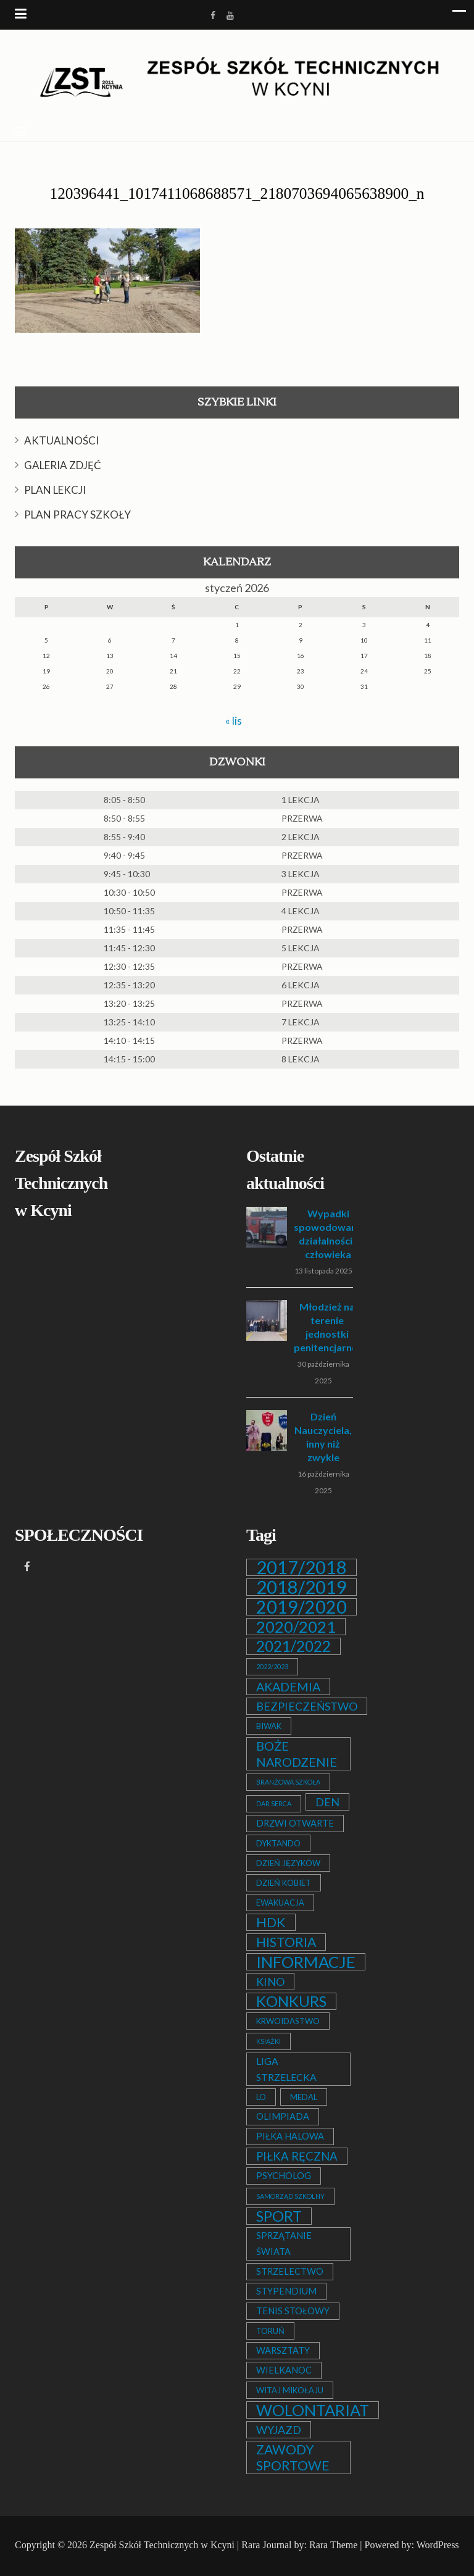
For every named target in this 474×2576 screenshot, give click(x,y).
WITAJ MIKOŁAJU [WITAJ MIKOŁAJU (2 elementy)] (289, 2390)
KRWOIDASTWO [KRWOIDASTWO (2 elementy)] (288, 2021)
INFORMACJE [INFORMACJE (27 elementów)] (306, 1961)
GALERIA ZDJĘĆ (62, 465)
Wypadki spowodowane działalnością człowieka (328, 1233)
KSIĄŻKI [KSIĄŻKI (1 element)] (268, 2041)
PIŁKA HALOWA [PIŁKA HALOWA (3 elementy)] (290, 2136)
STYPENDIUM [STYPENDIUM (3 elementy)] (286, 2291)
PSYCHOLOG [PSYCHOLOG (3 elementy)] (283, 2175)
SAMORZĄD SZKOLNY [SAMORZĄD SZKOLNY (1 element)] (290, 2196)
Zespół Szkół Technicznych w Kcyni (162, 2545)
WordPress (438, 2545)
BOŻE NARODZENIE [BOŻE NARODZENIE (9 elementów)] (296, 1753)
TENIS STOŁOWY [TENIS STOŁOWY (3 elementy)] (293, 2311)
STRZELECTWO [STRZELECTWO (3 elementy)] (289, 2271)
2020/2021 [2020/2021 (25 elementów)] (296, 1626)
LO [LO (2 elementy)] (261, 2097)
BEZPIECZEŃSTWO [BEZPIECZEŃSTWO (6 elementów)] (306, 1706)
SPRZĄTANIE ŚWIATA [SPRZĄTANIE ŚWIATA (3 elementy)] (284, 2243)
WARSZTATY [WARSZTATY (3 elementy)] (283, 2350)
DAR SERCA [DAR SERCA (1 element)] (273, 1803)
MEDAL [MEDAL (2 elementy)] (303, 2097)
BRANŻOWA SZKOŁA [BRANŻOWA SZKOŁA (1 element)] (288, 1782)
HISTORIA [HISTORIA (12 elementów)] (286, 1942)
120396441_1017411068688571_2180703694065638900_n (236, 193)
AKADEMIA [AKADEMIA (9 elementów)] (288, 1686)
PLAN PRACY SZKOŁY (77, 514)
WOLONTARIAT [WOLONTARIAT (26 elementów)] (312, 2410)
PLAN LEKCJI (55, 489)
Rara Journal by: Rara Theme (299, 2545)
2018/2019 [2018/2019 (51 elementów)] (301, 1587)
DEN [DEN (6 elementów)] (327, 1802)
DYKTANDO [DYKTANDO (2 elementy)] (278, 1843)
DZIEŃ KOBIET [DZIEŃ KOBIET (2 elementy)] (283, 1883)
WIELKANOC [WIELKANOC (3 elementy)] (284, 2370)
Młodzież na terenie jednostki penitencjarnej (327, 1327)
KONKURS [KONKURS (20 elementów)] (291, 2001)
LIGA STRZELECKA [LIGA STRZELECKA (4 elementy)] (286, 2069)
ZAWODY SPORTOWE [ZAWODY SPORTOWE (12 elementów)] (293, 2457)
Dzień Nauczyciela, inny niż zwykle (323, 1437)
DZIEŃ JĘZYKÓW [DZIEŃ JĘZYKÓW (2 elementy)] (288, 1863)
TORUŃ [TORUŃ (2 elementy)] (270, 2331)
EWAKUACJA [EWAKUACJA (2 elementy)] (280, 1902)
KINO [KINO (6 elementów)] (270, 1981)
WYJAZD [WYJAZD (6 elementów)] (278, 2429)
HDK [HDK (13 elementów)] (271, 1922)
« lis (233, 720)
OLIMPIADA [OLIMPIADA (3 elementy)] (282, 2116)
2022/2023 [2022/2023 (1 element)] (272, 1666)
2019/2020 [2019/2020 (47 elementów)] (301, 1606)
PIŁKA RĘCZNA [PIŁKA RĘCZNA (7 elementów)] (297, 2156)
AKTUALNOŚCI (61, 440)
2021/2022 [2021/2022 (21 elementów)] (293, 1646)
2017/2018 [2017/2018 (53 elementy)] (301, 1567)
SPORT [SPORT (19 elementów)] (279, 2216)
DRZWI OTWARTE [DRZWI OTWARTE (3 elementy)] (295, 1823)
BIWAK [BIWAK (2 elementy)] (268, 1726)
